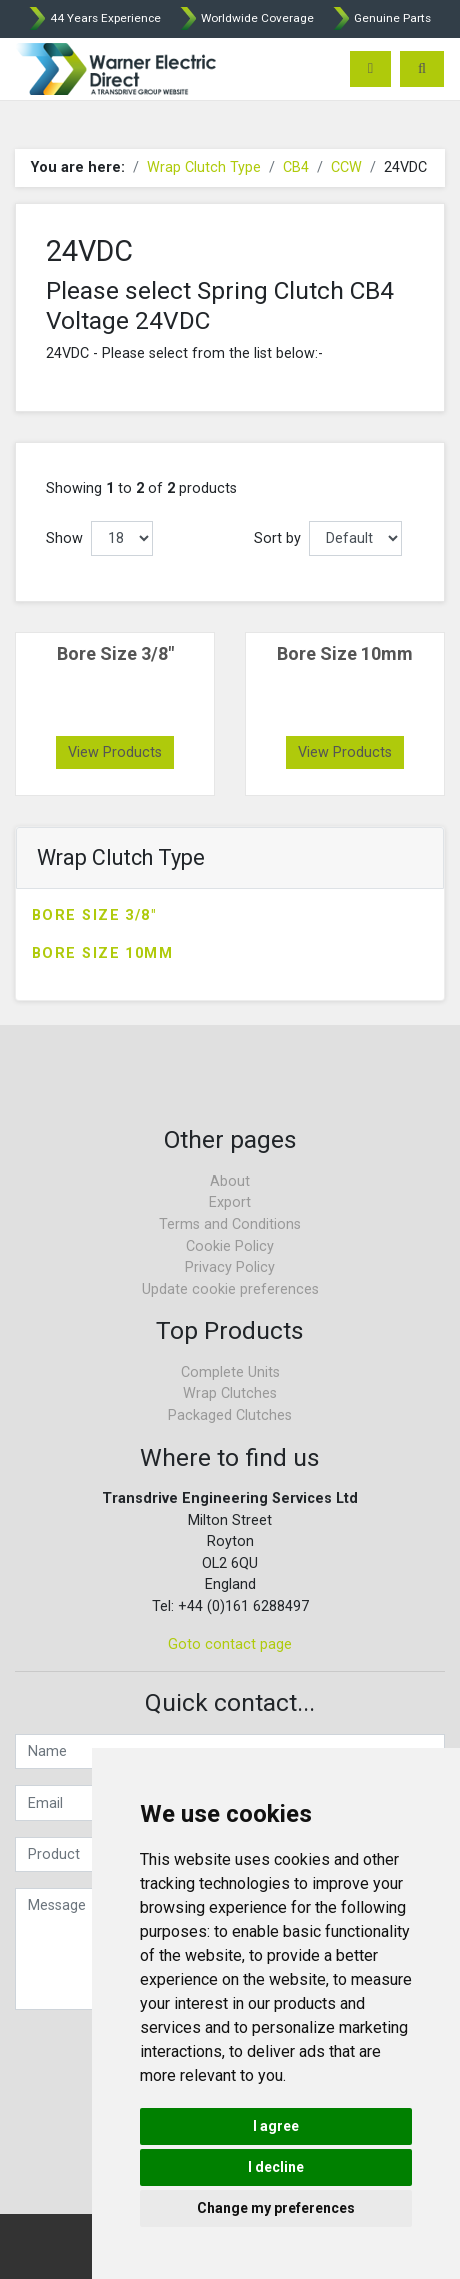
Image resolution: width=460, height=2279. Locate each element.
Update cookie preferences (230, 1289)
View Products (115, 752)
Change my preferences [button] (276, 2208)
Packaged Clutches (230, 1415)
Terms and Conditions (230, 1224)
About (230, 1181)
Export (230, 1202)
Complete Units (230, 1372)
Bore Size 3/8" (94, 915)
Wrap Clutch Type (204, 167)
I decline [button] (276, 2167)
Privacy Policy (230, 1267)
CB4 (296, 167)
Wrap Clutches (230, 1393)
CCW (346, 167)
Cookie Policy (230, 1246)
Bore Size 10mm (102, 953)
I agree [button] (276, 2126)
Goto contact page (230, 1644)
